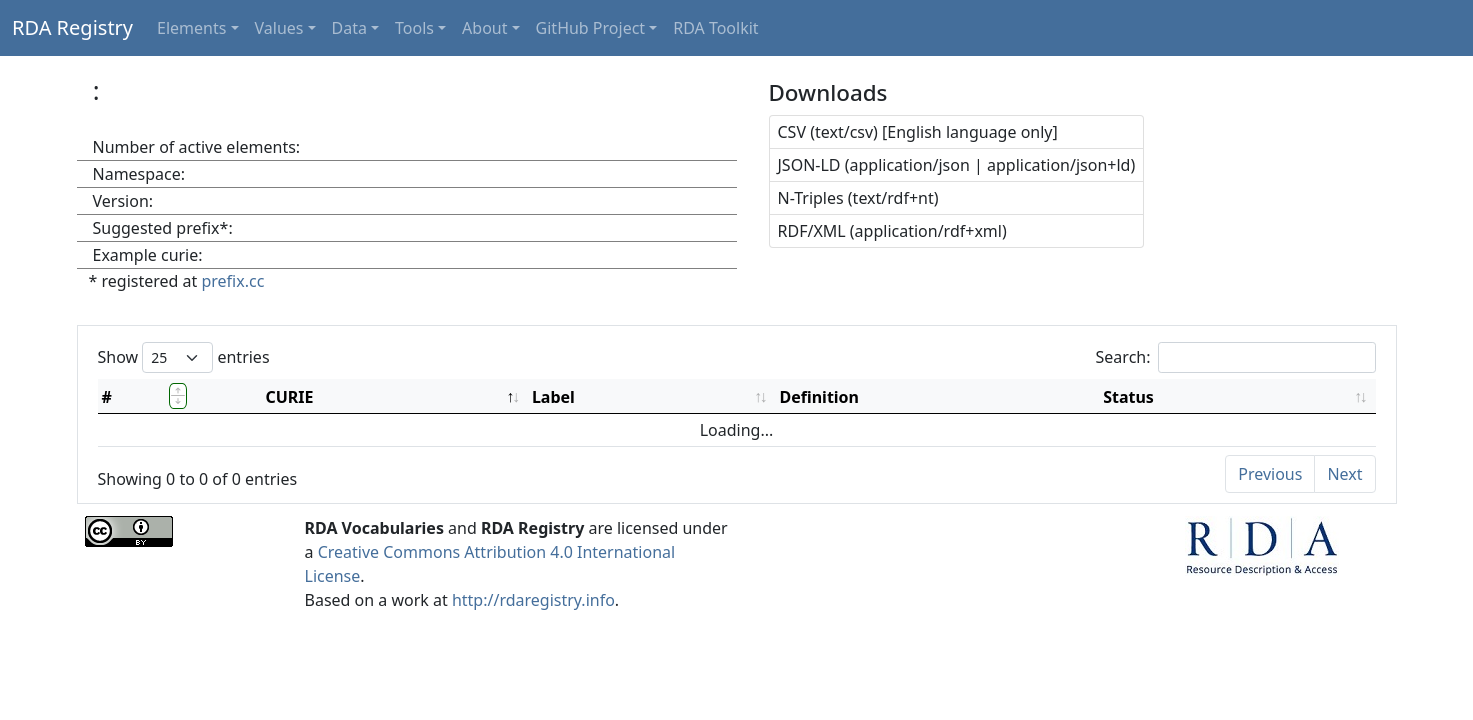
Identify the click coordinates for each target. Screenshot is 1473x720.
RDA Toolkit (715, 28)
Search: (1236, 357)
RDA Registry (72, 27)
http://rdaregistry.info (533, 600)
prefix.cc (232, 281)
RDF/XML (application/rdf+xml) (892, 231)
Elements (191, 28)
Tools (414, 28)
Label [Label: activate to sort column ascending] (553, 397)
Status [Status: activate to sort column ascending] (1128, 397)
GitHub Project (591, 28)
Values (279, 28)
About (484, 28)
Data (349, 28)
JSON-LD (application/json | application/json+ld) (957, 165)
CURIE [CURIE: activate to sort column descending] (289, 397)
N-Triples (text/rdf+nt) (858, 198)
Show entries (184, 357)
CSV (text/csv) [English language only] (918, 132)
